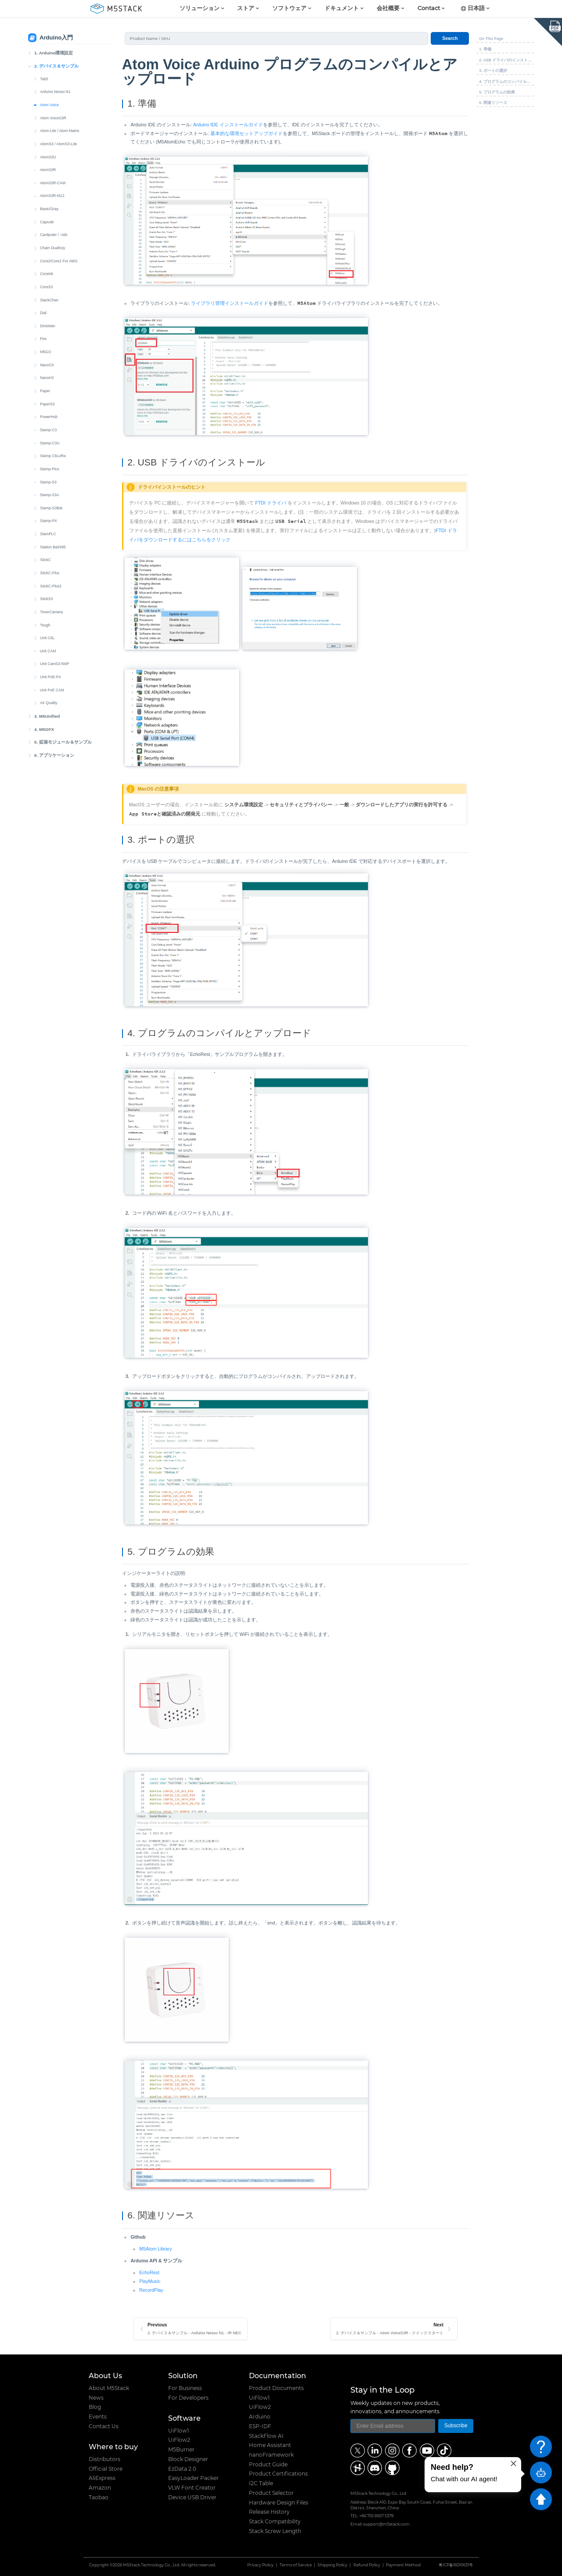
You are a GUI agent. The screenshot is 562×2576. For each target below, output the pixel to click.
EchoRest (149, 2272)
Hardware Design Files (278, 2503)
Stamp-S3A (49, 495)
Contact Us (104, 2426)
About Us (105, 2375)
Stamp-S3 (48, 482)
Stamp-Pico (49, 469)
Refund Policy (366, 2565)
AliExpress (102, 2478)
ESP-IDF (260, 2426)
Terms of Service (296, 2565)
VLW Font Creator (192, 2488)
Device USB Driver (192, 2497)
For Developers (188, 2398)
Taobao (98, 2497)
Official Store (105, 2469)
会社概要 (388, 8)
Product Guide (268, 2465)
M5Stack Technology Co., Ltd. (151, 2565)
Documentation (277, 2375)
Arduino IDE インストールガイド (228, 124)
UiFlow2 (179, 2440)
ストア (245, 8)
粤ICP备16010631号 (456, 2565)
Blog (95, 2407)
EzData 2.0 (182, 2469)
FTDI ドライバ (270, 502)
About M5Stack (109, 2388)
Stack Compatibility (275, 2522)
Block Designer (188, 2459)
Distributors (104, 2459)
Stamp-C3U (50, 443)
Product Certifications (278, 2474)
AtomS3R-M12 (52, 195)
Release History (269, 2512)
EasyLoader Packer (193, 2478)
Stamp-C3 (48, 430)
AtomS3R (48, 170)
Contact (429, 8)
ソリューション (200, 8)
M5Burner (181, 2450)
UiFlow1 (178, 2431)
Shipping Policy (332, 2565)
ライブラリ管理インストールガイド (229, 303)
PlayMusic (149, 2281)
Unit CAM (48, 651)
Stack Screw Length (275, 2531)
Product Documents (276, 2388)
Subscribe (456, 2425)
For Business (185, 2388)
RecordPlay (151, 2290)
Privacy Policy (260, 2565)
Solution (183, 2375)
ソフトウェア (289, 8)
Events (98, 2417)
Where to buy (113, 2446)
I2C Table (261, 2483)
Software (184, 2418)
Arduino (259, 2417)
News (96, 2398)
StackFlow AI (266, 2436)
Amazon (100, 2488)
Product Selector (271, 2493)
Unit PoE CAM (52, 690)
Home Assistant (270, 2445)
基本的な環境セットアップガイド (246, 133)
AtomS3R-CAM (52, 183)
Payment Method (403, 2565)
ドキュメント (341, 8)
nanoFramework (271, 2455)
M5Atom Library (155, 2248)
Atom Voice (49, 105)
